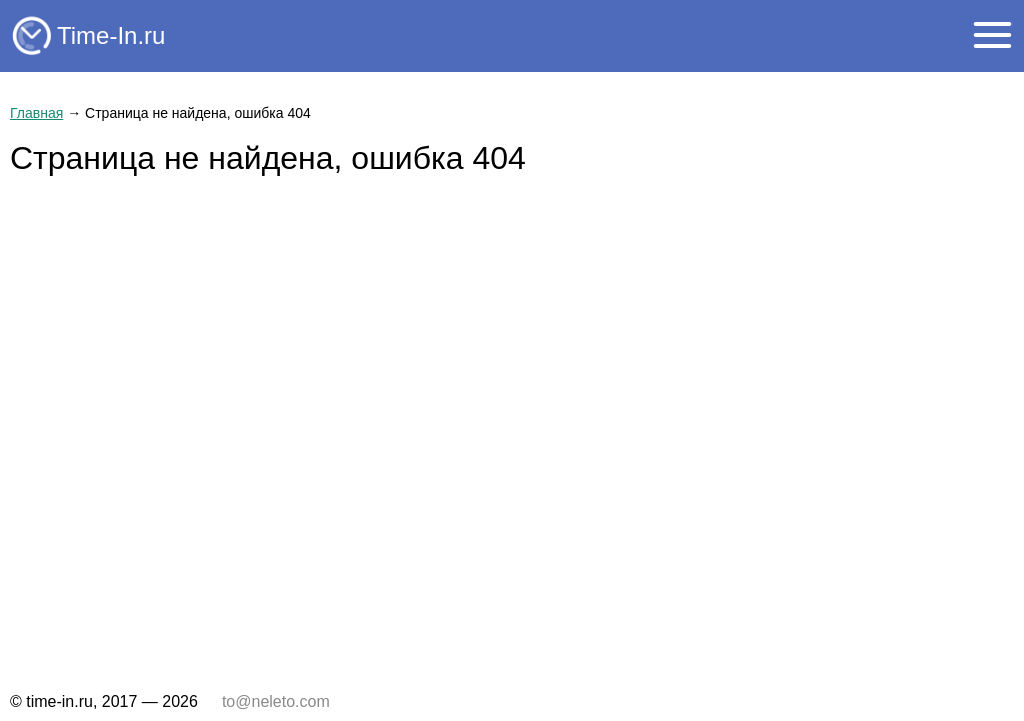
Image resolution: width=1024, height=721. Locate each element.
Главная (36, 113)
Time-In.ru (111, 35)
